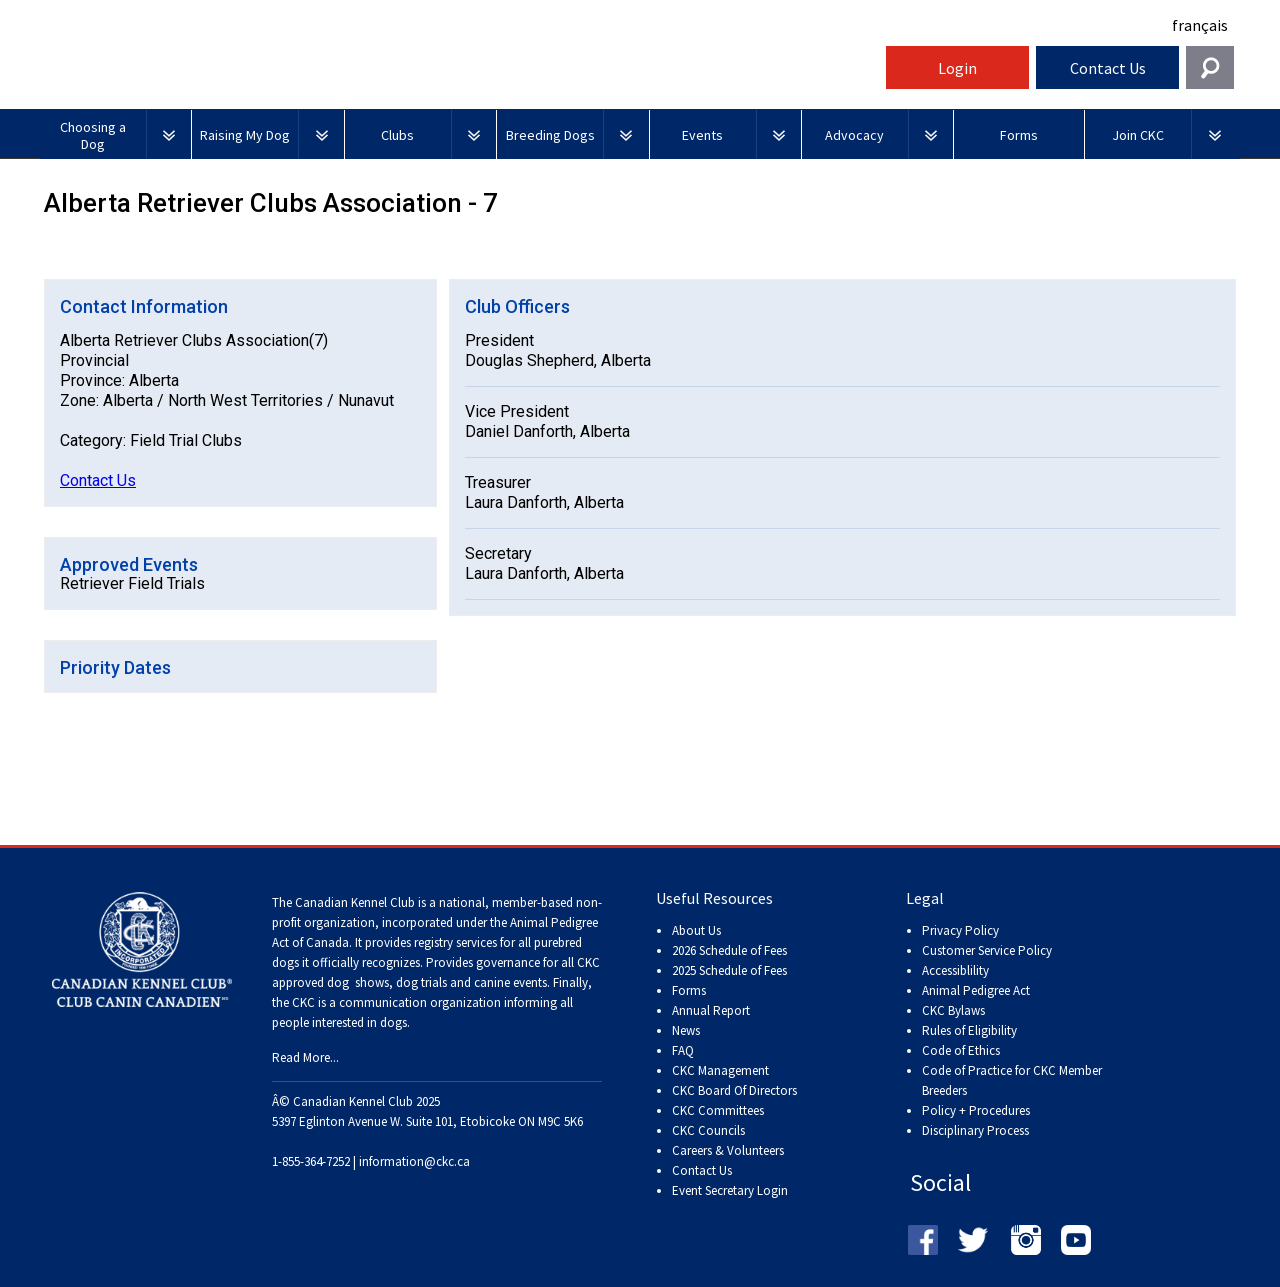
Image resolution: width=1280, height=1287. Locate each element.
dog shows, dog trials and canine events (437, 982)
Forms (689, 990)
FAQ (683, 1050)
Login (957, 68)
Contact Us (1108, 68)
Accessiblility (955, 970)
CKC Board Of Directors (734, 1090)
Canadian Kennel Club (460, 73)
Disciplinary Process (975, 1130)
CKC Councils (708, 1130)
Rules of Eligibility (969, 1030)
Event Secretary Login (730, 1190)
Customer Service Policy (987, 950)
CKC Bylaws (953, 1010)
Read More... (305, 1057)
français (1200, 25)
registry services (454, 942)
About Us (696, 930)
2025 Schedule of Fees (729, 970)
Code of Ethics (961, 1050)
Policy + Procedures (976, 1110)
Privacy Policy (960, 930)
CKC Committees (718, 1110)
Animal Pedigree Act (976, 990)
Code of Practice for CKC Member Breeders (1012, 1080)
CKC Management (720, 1070)
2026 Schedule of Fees (729, 950)
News (686, 1030)
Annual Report (711, 1010)
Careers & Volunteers (728, 1150)
